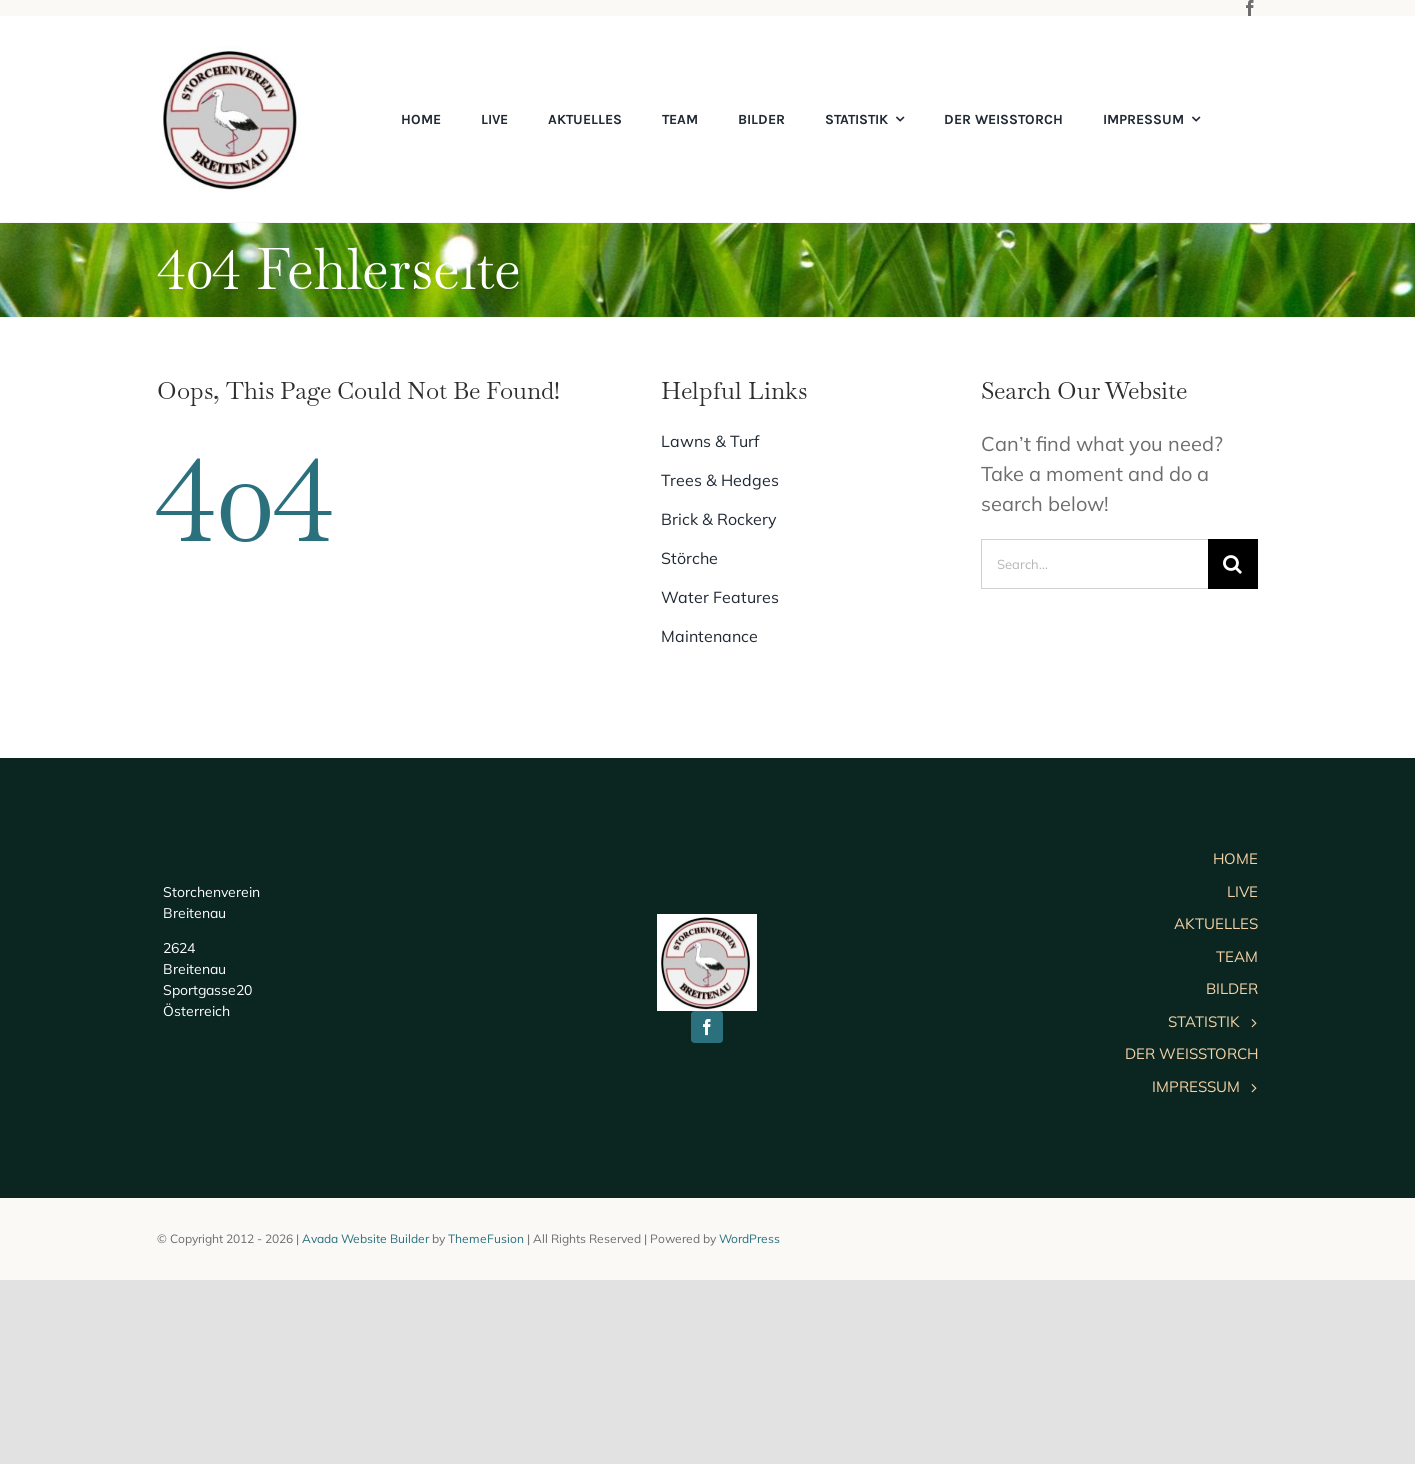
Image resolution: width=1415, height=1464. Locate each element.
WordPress (749, 1422)
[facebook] (1250, 8)
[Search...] (1094, 564)
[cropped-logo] (232, 55)
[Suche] (1233, 564)
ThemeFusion (486, 1422)
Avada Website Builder (365, 1422)
